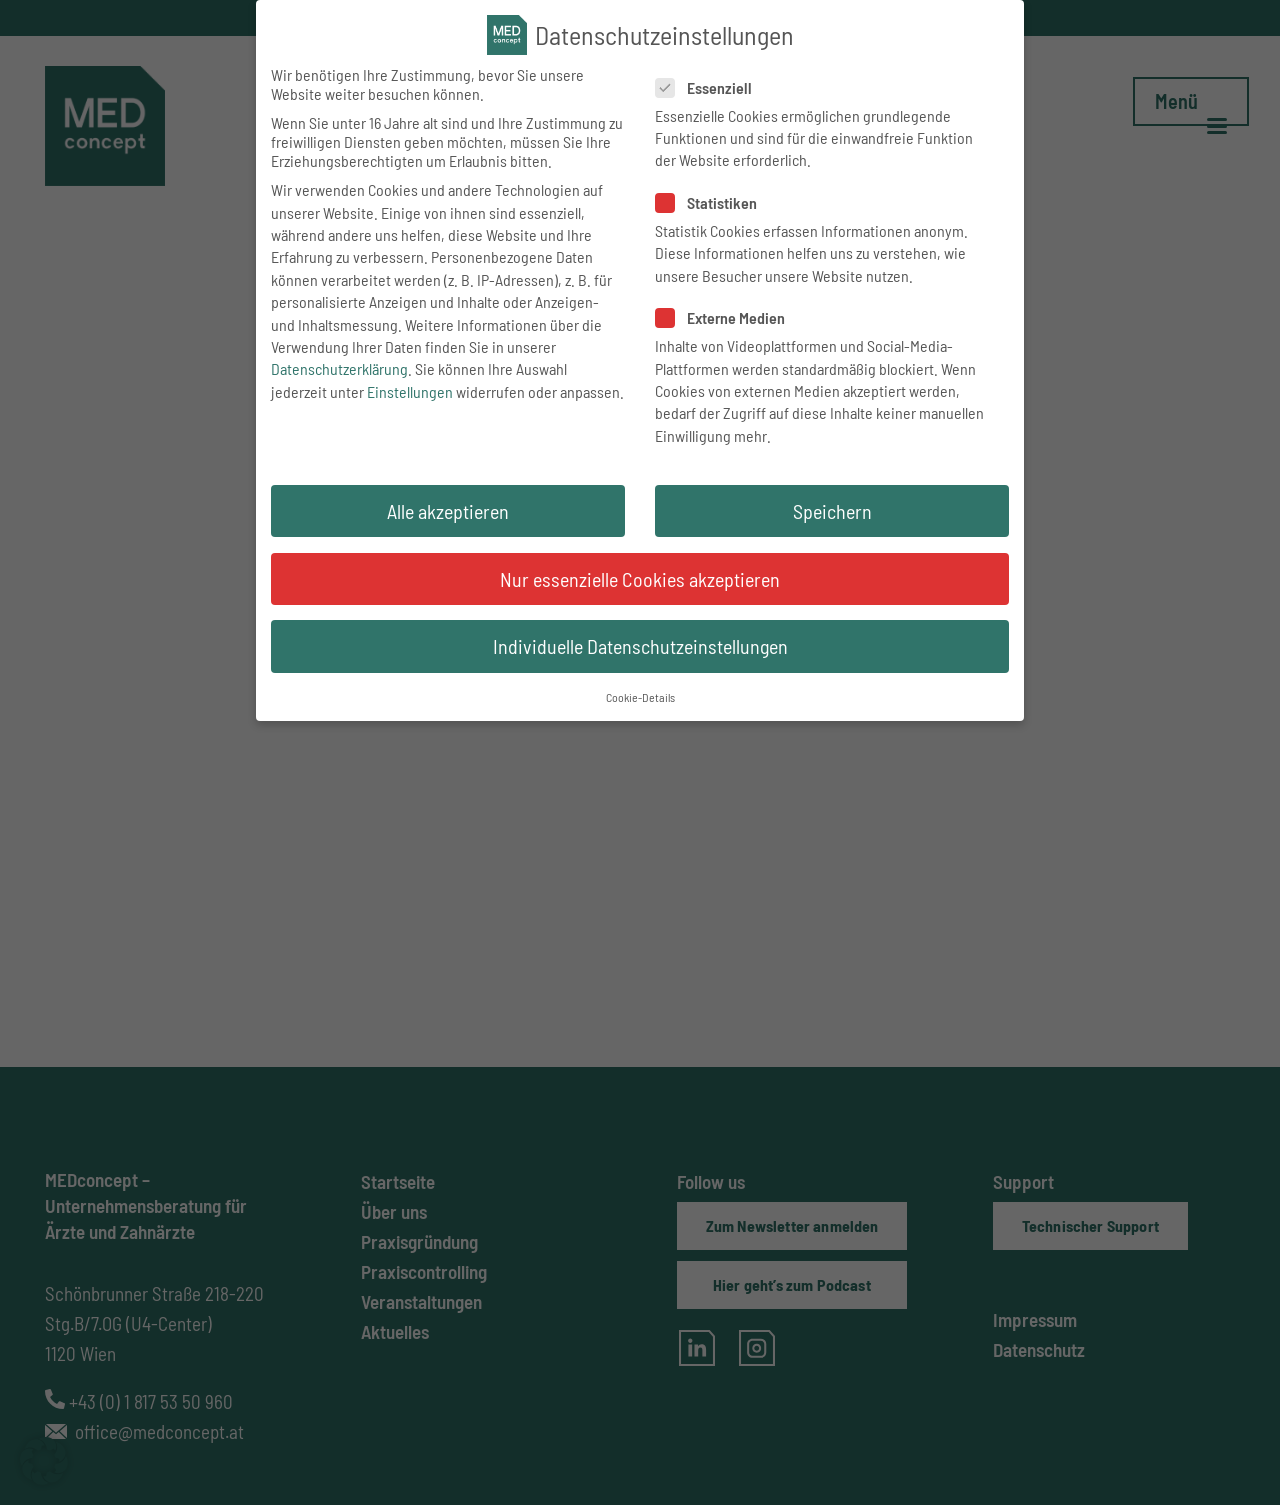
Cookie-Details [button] (640, 712)
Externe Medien (723, 332)
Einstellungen (410, 405)
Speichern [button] (832, 526)
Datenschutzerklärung (339, 383)
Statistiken (709, 217)
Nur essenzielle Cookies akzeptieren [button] (640, 593)
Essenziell (707, 101)
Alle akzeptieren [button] (448, 526)
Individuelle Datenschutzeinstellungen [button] (640, 661)
